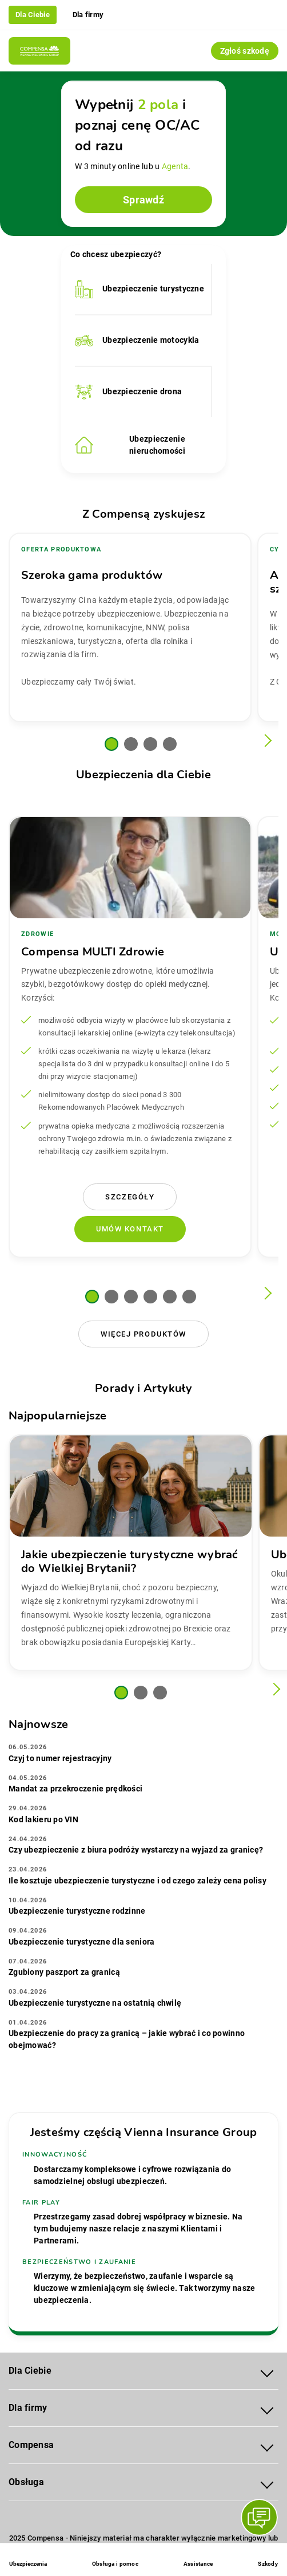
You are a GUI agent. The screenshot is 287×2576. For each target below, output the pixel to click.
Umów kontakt (130, 1229)
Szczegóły (129, 1197)
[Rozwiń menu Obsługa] (267, 2482)
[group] (130, 627)
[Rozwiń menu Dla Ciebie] (267, 2371)
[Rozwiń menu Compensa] (267, 2445)
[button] (111, 744)
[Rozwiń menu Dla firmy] (267, 2408)
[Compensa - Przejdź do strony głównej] (39, 51)
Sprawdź (143, 200)
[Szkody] (268, 2561)
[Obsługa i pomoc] (115, 2561)
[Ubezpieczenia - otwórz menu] (28, 2561)
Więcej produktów (143, 1334)
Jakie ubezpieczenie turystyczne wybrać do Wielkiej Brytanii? (129, 1561)
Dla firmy (88, 14)
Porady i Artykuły (143, 1388)
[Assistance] (198, 2561)
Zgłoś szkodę (244, 50)
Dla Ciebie (32, 14)
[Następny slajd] (265, 740)
